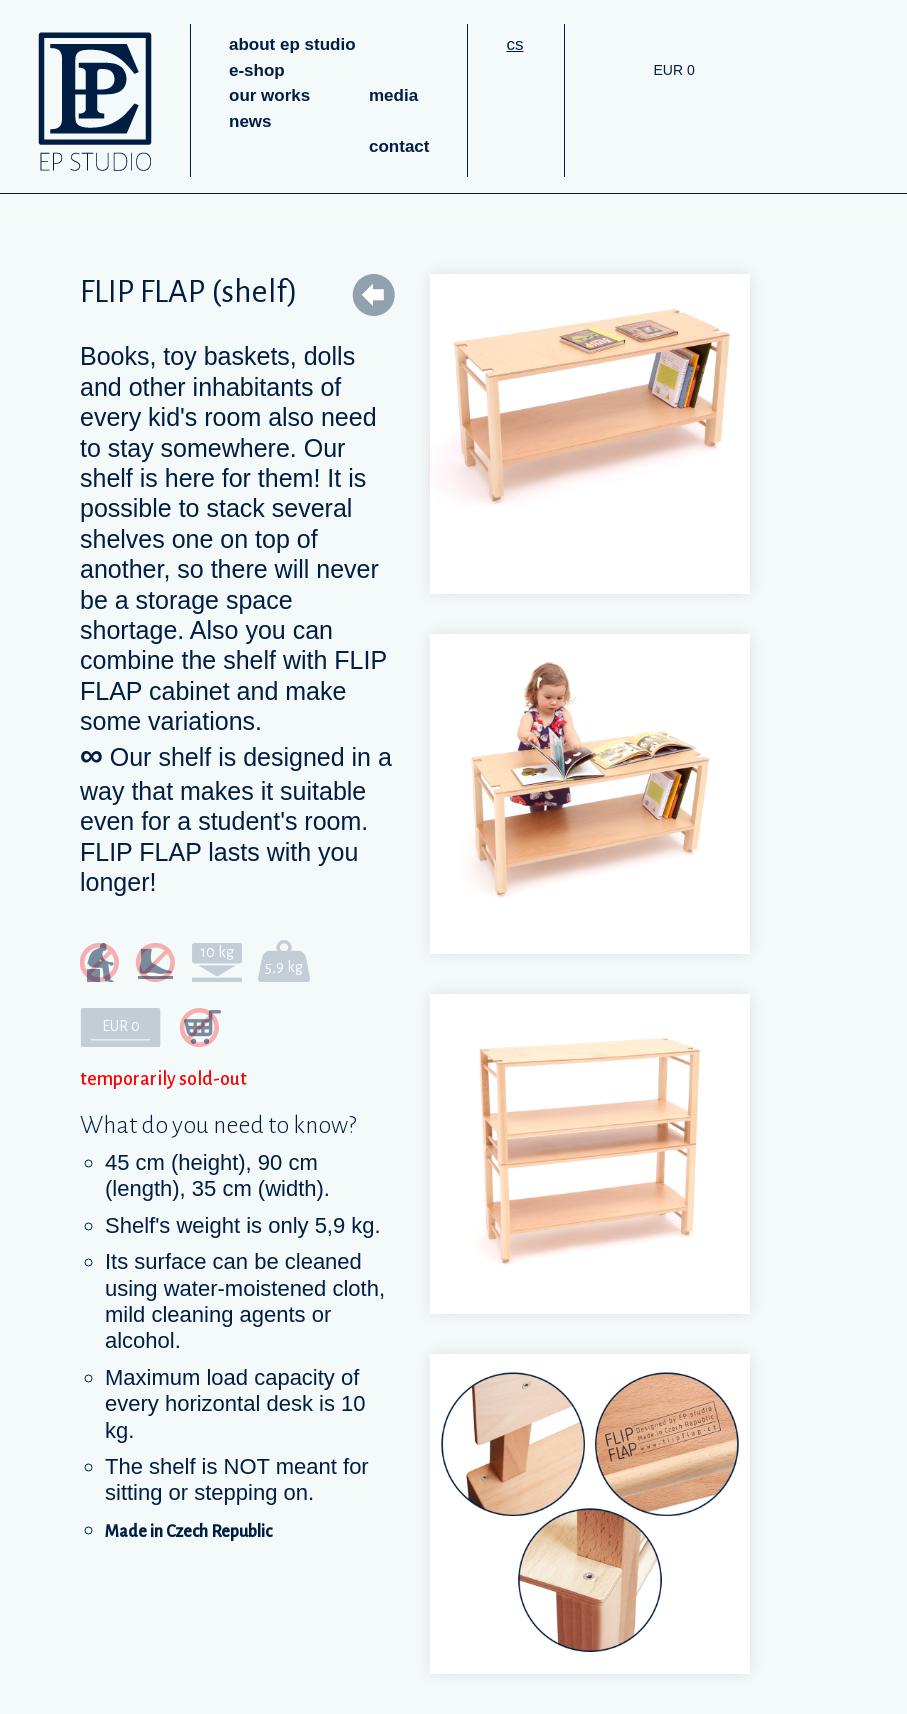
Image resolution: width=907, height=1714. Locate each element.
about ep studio (292, 44)
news (250, 121)
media (393, 95)
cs (514, 44)
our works (269, 95)
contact (399, 146)
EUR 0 (673, 70)
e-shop (257, 70)
